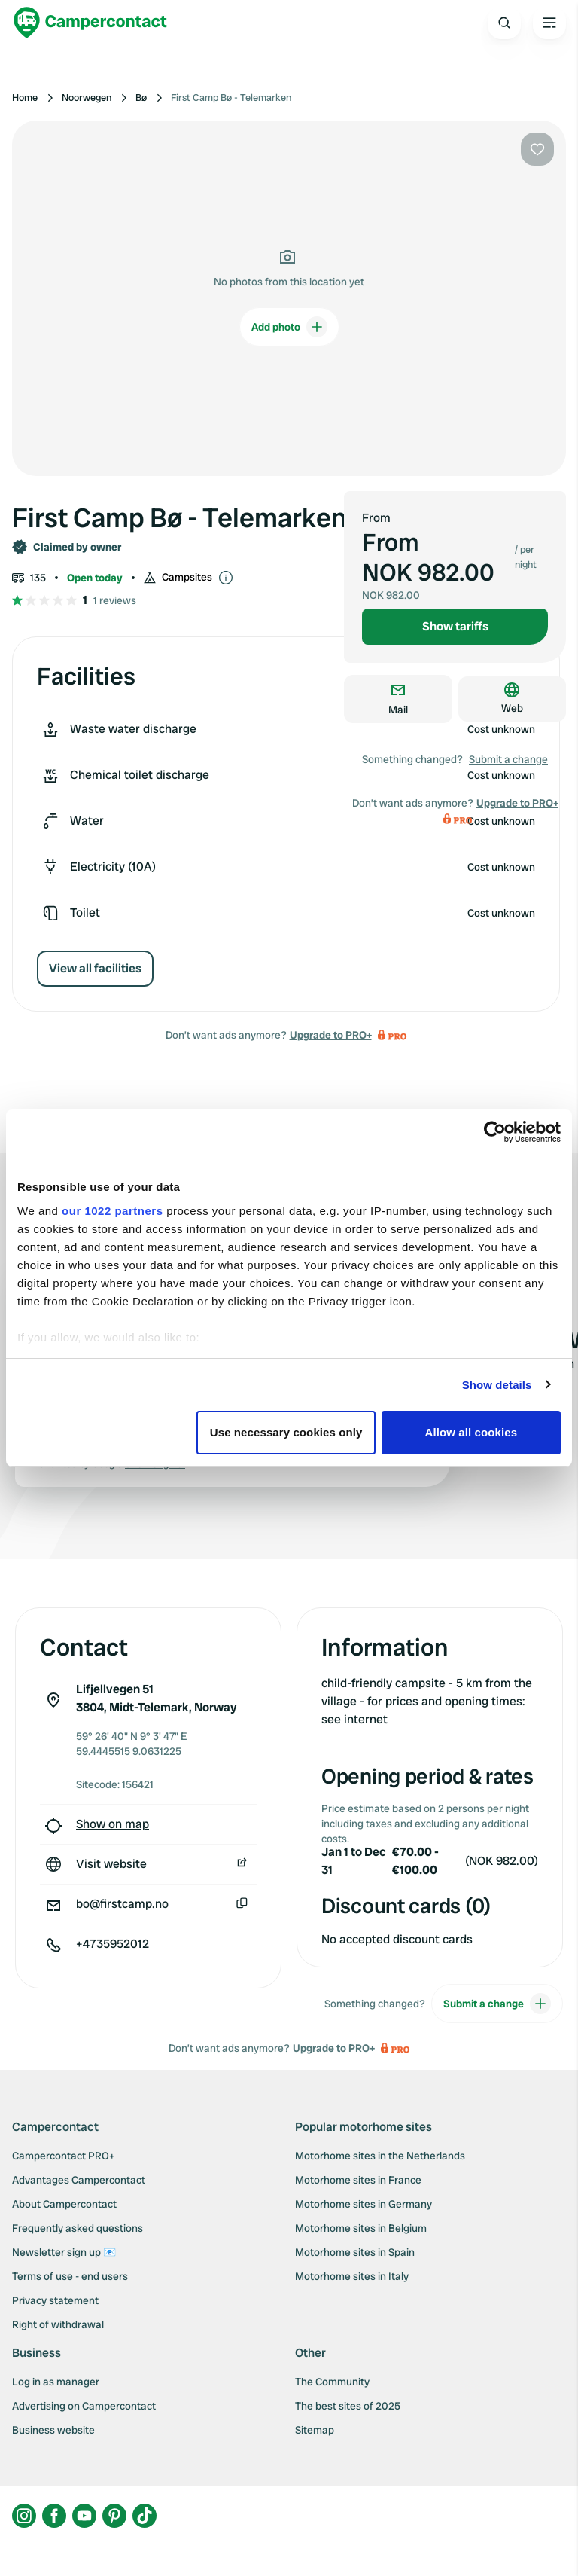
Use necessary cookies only (286, 1432)
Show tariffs (455, 626)
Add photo (289, 326)
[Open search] (504, 22)
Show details (497, 1384)
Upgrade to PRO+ (331, 1035)
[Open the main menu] (549, 22)
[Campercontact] (90, 22)
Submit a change (508, 759)
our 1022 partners (112, 1210)
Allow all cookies (471, 1432)
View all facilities (95, 968)
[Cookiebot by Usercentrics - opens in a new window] (495, 1132)
